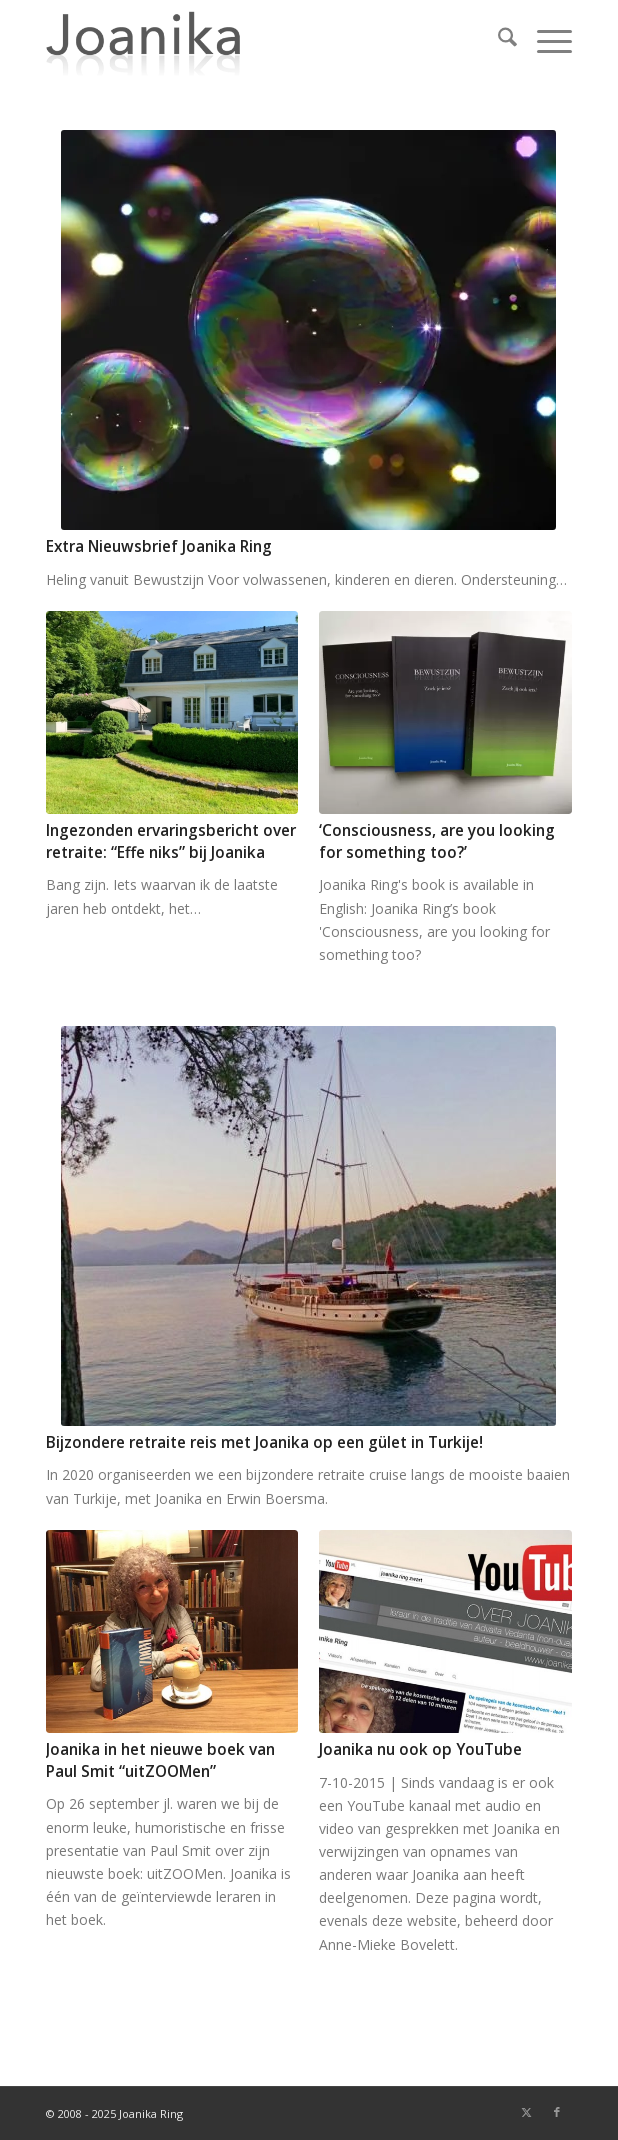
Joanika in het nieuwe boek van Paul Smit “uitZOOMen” (160, 1760)
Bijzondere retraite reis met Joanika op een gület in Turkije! (264, 1442)
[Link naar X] (527, 2112)
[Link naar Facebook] (557, 2112)
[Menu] (544, 40)
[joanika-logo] (256, 40)
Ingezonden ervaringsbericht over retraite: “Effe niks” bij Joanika (171, 841)
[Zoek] (497, 40)
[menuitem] (497, 40)
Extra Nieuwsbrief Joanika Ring (159, 546)
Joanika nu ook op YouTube (420, 1749)
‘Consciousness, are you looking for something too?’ (437, 841)
